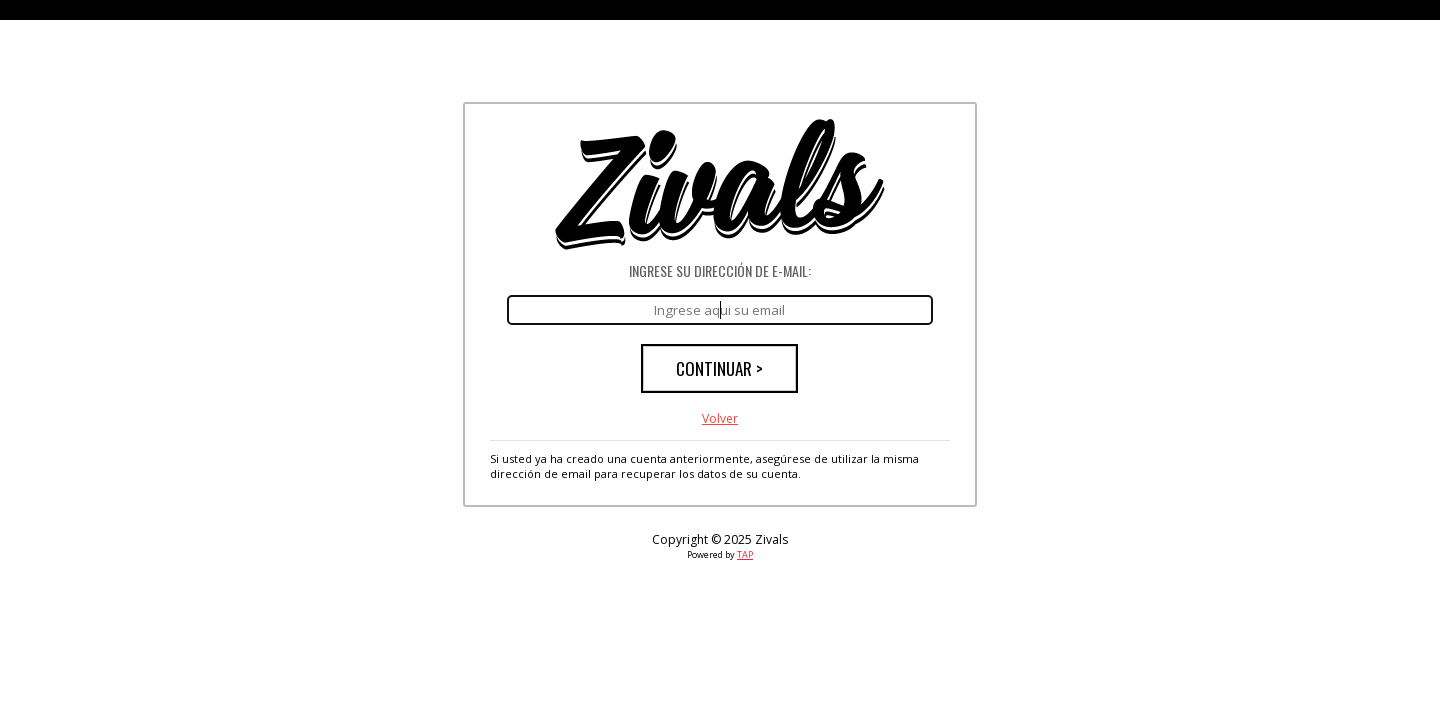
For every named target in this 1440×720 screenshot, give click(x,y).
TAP (745, 554)
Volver (720, 418)
